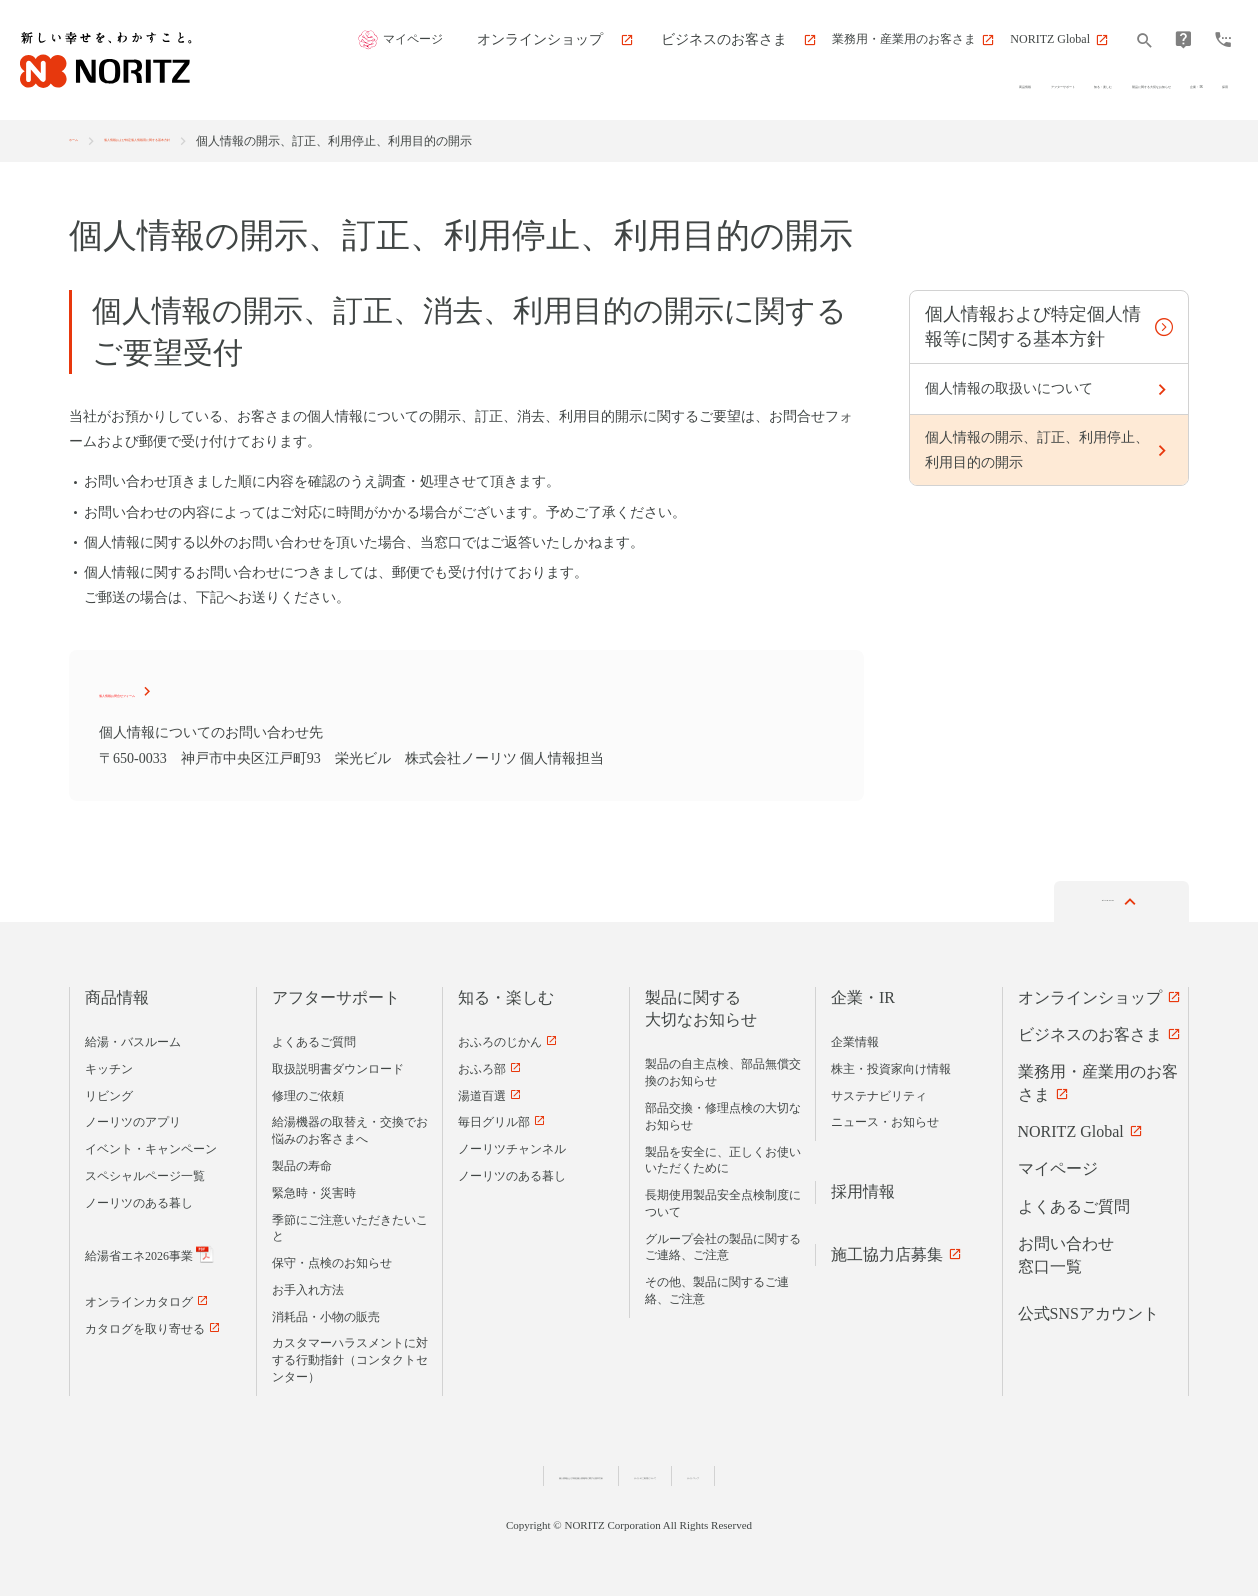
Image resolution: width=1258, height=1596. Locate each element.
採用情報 (863, 1186)
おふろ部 (482, 1064)
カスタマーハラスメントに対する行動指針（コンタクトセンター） (350, 1356)
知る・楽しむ (506, 992)
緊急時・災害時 (314, 1188)
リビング (109, 1091)
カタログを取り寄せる (145, 1324)
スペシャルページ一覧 (145, 1171)
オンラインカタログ (139, 1298)
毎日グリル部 (494, 1118)
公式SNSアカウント (1088, 1308)
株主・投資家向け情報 (891, 1064)
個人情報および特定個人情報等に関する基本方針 (505, 1470)
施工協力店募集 (887, 1249)
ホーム (87, 141)
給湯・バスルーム (133, 1037)
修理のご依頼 (308, 1091)
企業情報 (855, 1037)
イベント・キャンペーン (151, 1144)
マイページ (503, 40)
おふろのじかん (500, 1037)
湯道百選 (482, 1091)
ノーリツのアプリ (133, 1118)
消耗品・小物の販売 (326, 1312)
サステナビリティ (879, 1091)
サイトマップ (842, 1470)
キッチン (109, 1064)
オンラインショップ (1090, 992)
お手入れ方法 (308, 1285)
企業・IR (863, 992)
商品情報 (117, 992)
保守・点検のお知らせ (332, 1258)
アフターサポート (336, 992)
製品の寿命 (302, 1161)
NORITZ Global (1071, 1126)
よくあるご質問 (314, 1037)
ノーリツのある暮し (139, 1198)
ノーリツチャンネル (512, 1144)
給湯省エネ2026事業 (139, 1251)
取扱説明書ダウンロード (338, 1064)
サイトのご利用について (717, 1470)
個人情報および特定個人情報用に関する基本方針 (263, 141)
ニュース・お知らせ (885, 1118)
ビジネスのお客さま (1090, 1029)
